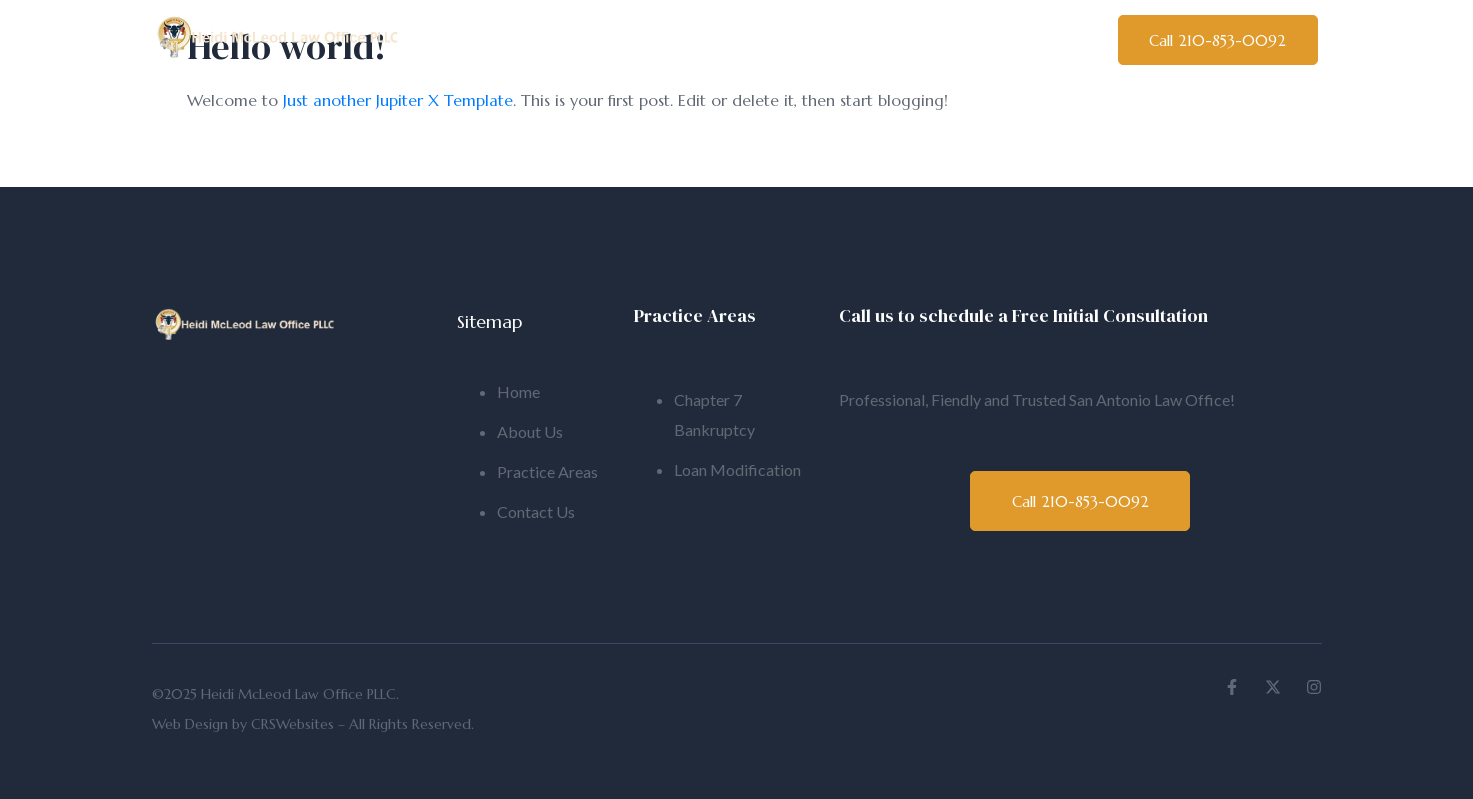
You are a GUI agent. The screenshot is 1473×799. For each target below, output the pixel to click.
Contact (1018, 42)
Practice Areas (875, 42)
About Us (586, 42)
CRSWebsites (292, 724)
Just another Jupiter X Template (398, 100)
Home (471, 42)
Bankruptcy (721, 42)
